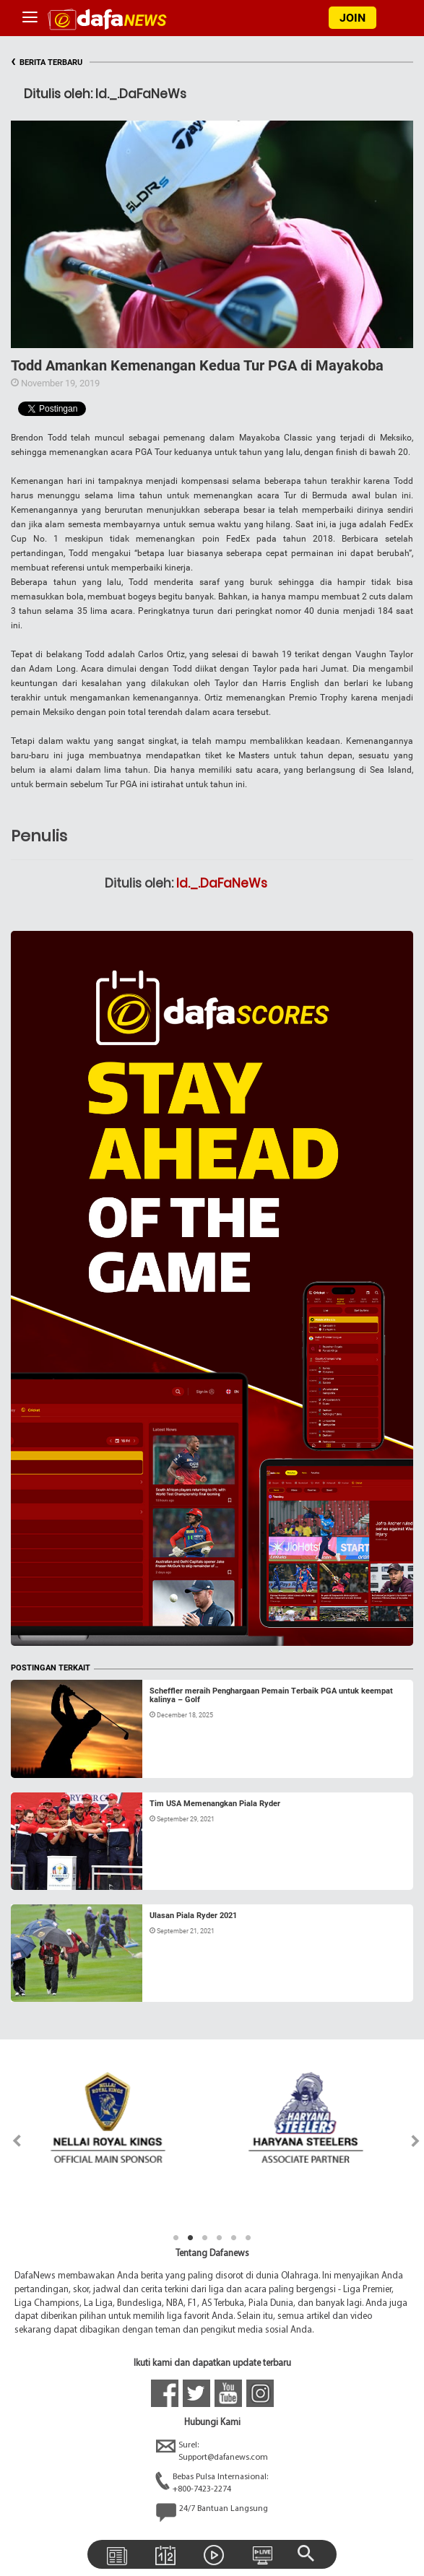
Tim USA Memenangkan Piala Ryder (215, 1803)
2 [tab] (190, 2238)
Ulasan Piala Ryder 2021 (193, 1915)
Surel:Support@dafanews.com (212, 2452)
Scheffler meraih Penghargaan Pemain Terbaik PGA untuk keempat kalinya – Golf (271, 1695)
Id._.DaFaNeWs (221, 883)
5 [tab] (234, 2238)
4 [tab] (219, 2238)
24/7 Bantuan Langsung (212, 2512)
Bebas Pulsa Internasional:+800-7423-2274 (211, 2483)
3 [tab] (205, 2238)
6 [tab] (248, 2238)
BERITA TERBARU (46, 62)
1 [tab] (176, 2238)
